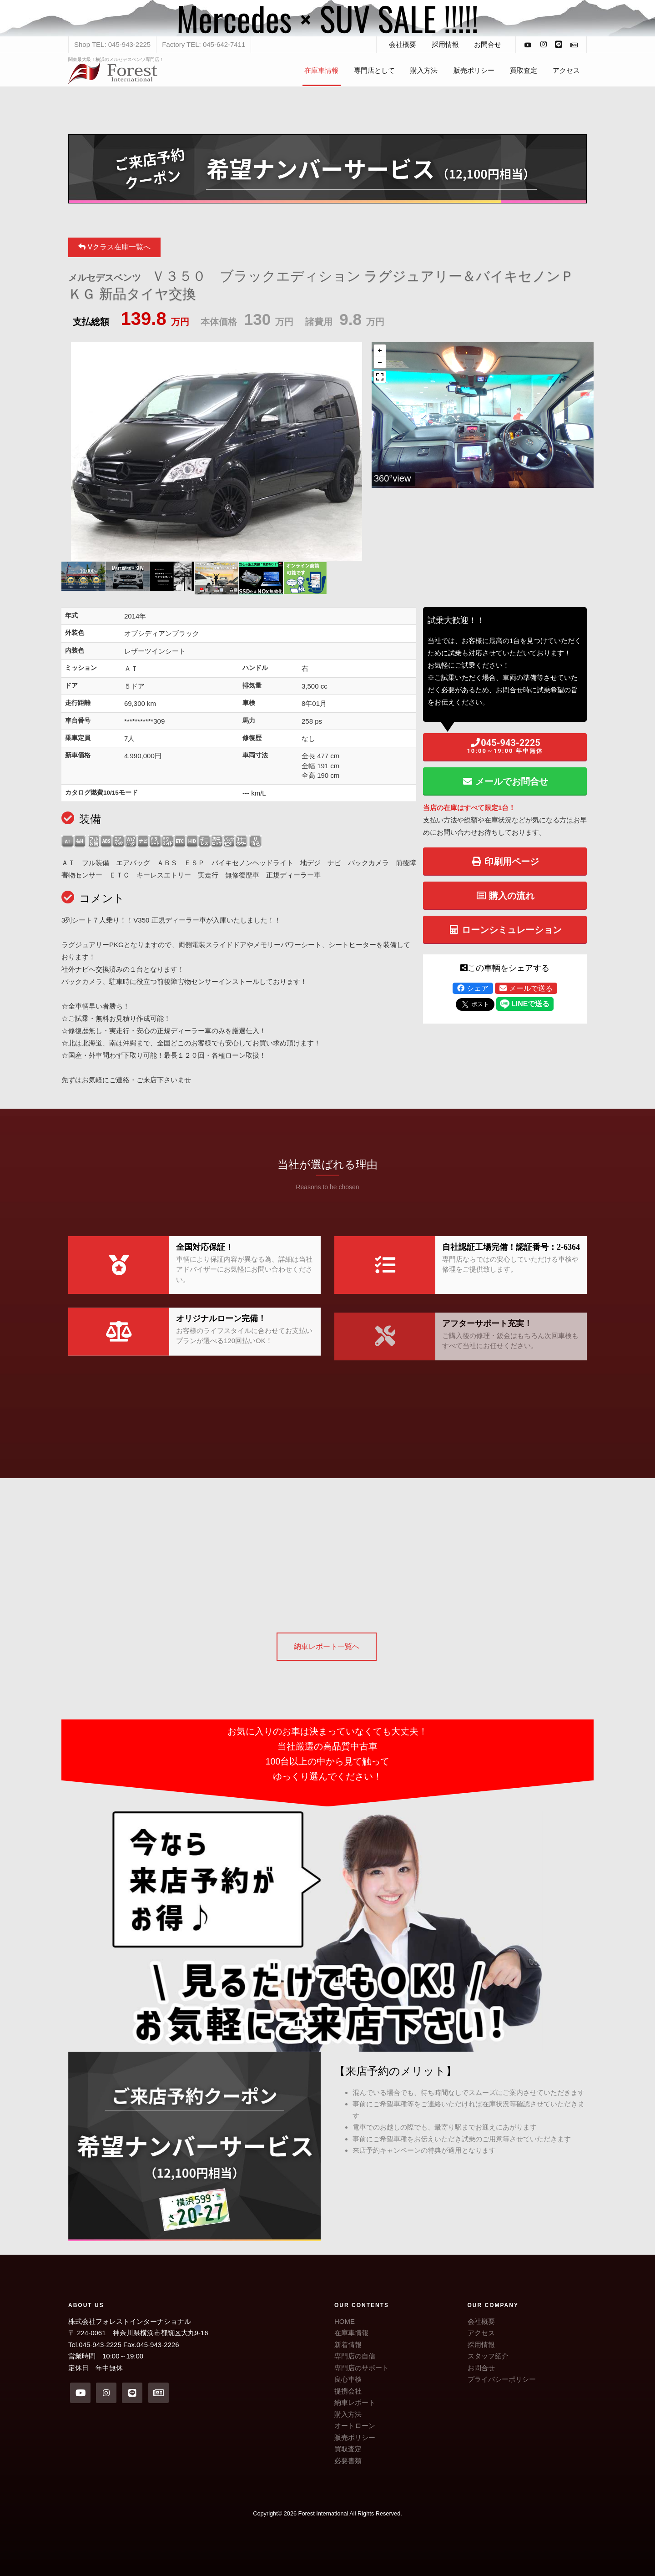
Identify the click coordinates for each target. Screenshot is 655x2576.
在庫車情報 (321, 70)
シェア (472, 988)
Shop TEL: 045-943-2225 (112, 44)
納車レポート (354, 2402)
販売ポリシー (473, 70)
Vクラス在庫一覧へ (114, 247)
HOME (344, 2321)
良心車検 (348, 2379)
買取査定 (523, 70)
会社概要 (402, 44)
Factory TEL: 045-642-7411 (203, 44)
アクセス (566, 70)
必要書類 (348, 2460)
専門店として (374, 70)
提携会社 (348, 2391)
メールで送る (525, 988)
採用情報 (445, 44)
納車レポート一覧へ (326, 1646)
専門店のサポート (361, 2368)
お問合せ (487, 44)
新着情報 (348, 2344)
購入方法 (424, 70)
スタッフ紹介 (488, 2356)
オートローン (354, 2425)
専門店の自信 (354, 2356)
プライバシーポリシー (502, 2379)
